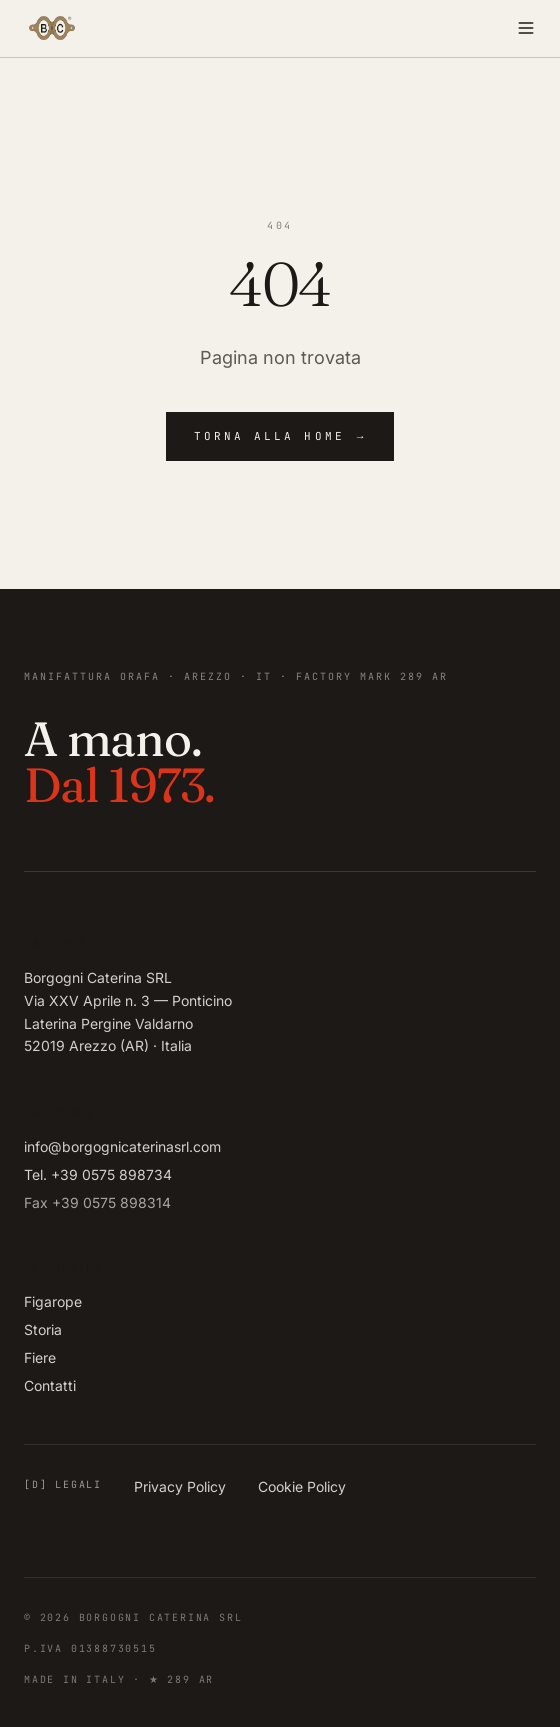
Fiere (40, 1357)
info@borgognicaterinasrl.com (122, 1146)
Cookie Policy (302, 1486)
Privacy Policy (180, 1486)
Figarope (53, 1301)
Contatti (50, 1385)
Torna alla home (280, 436)
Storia (43, 1329)
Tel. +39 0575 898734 (98, 1174)
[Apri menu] (412, 28)
